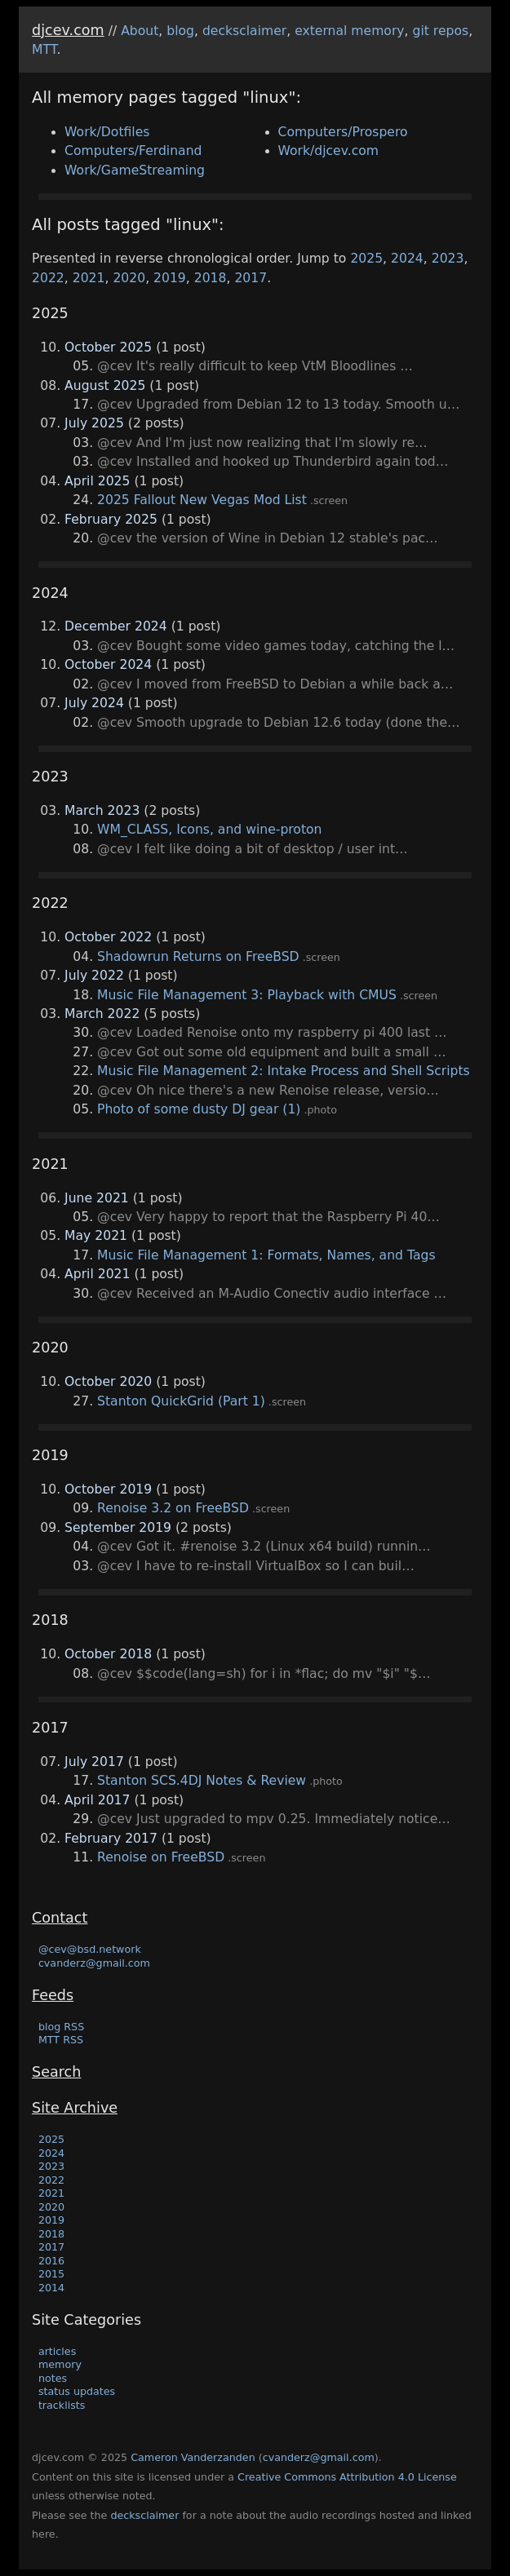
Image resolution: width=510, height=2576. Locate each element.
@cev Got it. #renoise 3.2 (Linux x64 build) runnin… (264, 1546)
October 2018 (108, 1654)
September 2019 (117, 1527)
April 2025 (97, 481)
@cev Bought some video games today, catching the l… (276, 646)
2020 (129, 278)
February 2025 (110, 519)
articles (57, 2351)
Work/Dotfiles (106, 132)
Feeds (52, 1995)
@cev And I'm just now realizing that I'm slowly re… (262, 443)
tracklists (62, 2405)
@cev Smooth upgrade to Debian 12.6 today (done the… (278, 722)
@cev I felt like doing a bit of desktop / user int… (252, 849)
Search (56, 2072)
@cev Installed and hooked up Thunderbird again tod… (272, 461)
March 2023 (102, 810)
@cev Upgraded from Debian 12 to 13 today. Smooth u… (278, 404)
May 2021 (95, 1235)
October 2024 (108, 664)
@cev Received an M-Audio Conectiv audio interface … (271, 1293)
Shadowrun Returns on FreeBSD (198, 956)
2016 (51, 2261)
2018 (210, 278)
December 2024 (115, 626)
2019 (169, 278)
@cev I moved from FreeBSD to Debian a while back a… (275, 684)
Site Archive (75, 2108)
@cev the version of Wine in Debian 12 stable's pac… (267, 538)
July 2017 (94, 1762)
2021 (89, 278)
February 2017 (110, 1838)
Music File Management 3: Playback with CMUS (247, 995)
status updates (76, 2391)
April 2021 (97, 1274)
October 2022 (108, 937)
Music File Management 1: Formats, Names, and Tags (266, 1255)
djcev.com (68, 30)
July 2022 (94, 975)
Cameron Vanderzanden (193, 2457)
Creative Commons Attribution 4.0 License (347, 2477)
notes (52, 2378)
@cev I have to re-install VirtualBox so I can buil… (256, 1566)
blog (180, 31)
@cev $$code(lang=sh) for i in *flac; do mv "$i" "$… (264, 1673)
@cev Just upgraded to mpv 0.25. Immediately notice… (273, 1819)
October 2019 (108, 1489)
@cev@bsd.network (89, 1949)
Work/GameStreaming (134, 170)
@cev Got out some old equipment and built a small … (271, 1052)
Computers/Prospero (343, 132)
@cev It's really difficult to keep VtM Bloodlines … (255, 366)
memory (60, 2364)
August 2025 (104, 385)
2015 (51, 2274)
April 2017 (97, 1800)
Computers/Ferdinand (133, 151)
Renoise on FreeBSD (160, 1857)
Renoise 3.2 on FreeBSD (173, 1508)
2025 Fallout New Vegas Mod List (202, 500)
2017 (250, 278)
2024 (407, 258)
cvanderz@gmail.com (94, 1963)
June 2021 (96, 1198)
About (139, 31)
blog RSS (61, 2027)
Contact (59, 1918)
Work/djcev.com (328, 151)
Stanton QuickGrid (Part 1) (181, 1401)
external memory (349, 31)
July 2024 (94, 703)
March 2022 (102, 1014)
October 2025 (108, 347)
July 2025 (94, 423)
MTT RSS (60, 2040)
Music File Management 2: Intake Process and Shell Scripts (283, 1071)
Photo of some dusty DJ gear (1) (198, 1109)
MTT (44, 49)
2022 (48, 278)
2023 (448, 258)
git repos (441, 31)
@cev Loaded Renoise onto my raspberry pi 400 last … (272, 1032)
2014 (51, 2288)
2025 (366, 258)
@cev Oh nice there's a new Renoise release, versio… (268, 1090)
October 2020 (108, 1381)
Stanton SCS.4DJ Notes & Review (201, 1780)
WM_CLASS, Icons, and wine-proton (209, 829)
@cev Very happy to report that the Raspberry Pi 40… (268, 1217)
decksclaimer (244, 31)
